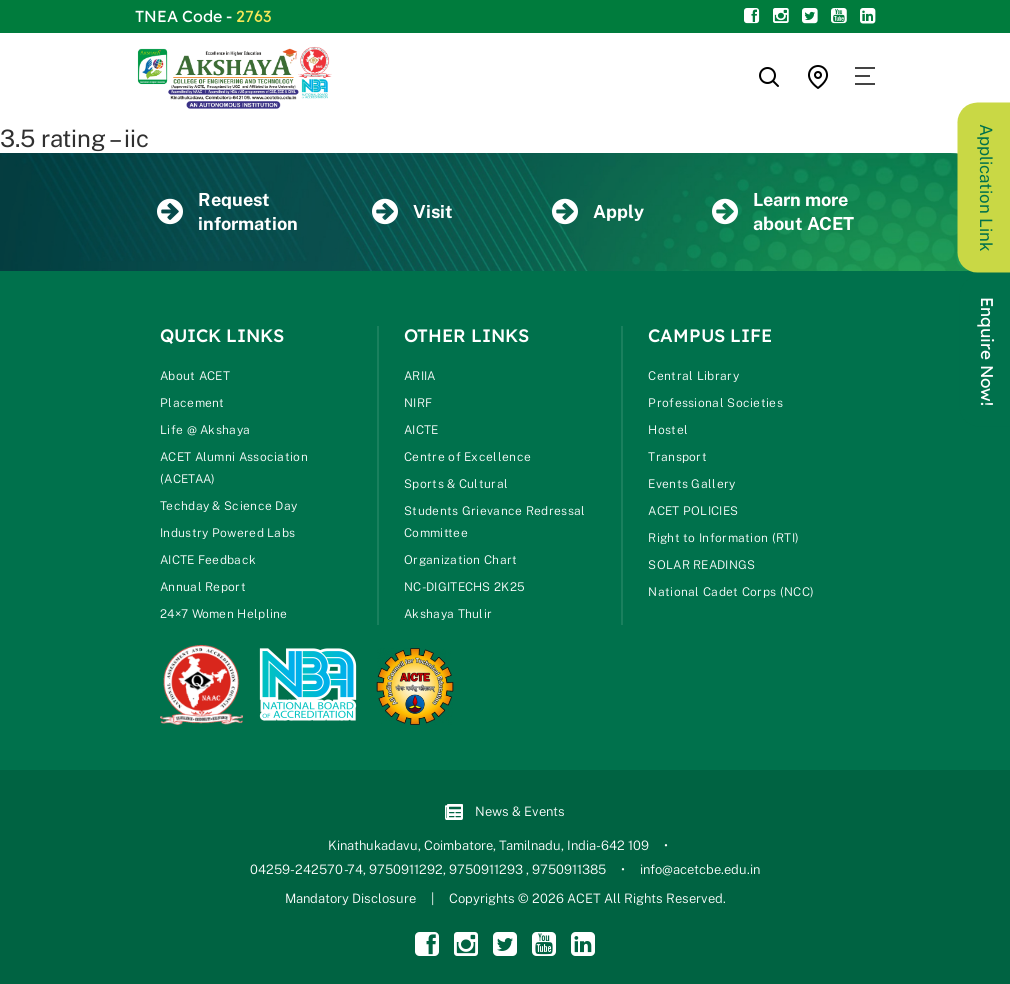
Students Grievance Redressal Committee (494, 522)
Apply (598, 212)
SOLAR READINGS (701, 565)
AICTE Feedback (208, 560)
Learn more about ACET (783, 211)
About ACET (195, 376)
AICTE (421, 430)
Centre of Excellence (467, 457)
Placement (192, 403)
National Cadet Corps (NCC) (731, 592)
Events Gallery (691, 484)
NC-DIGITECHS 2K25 (464, 587)
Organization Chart (460, 560)
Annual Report (203, 587)
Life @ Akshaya (205, 430)
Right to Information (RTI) (723, 538)
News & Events (505, 812)
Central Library (693, 376)
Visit (412, 212)
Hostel (668, 430)
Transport (677, 457)
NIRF (418, 403)
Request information (227, 211)
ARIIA (420, 376)
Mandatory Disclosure (350, 898)
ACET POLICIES (693, 511)
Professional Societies (715, 403)
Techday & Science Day (228, 506)
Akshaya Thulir (448, 614)
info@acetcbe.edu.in (700, 869)
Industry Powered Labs (227, 533)
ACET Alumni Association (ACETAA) (234, 468)
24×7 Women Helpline (224, 614)
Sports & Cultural (456, 484)
